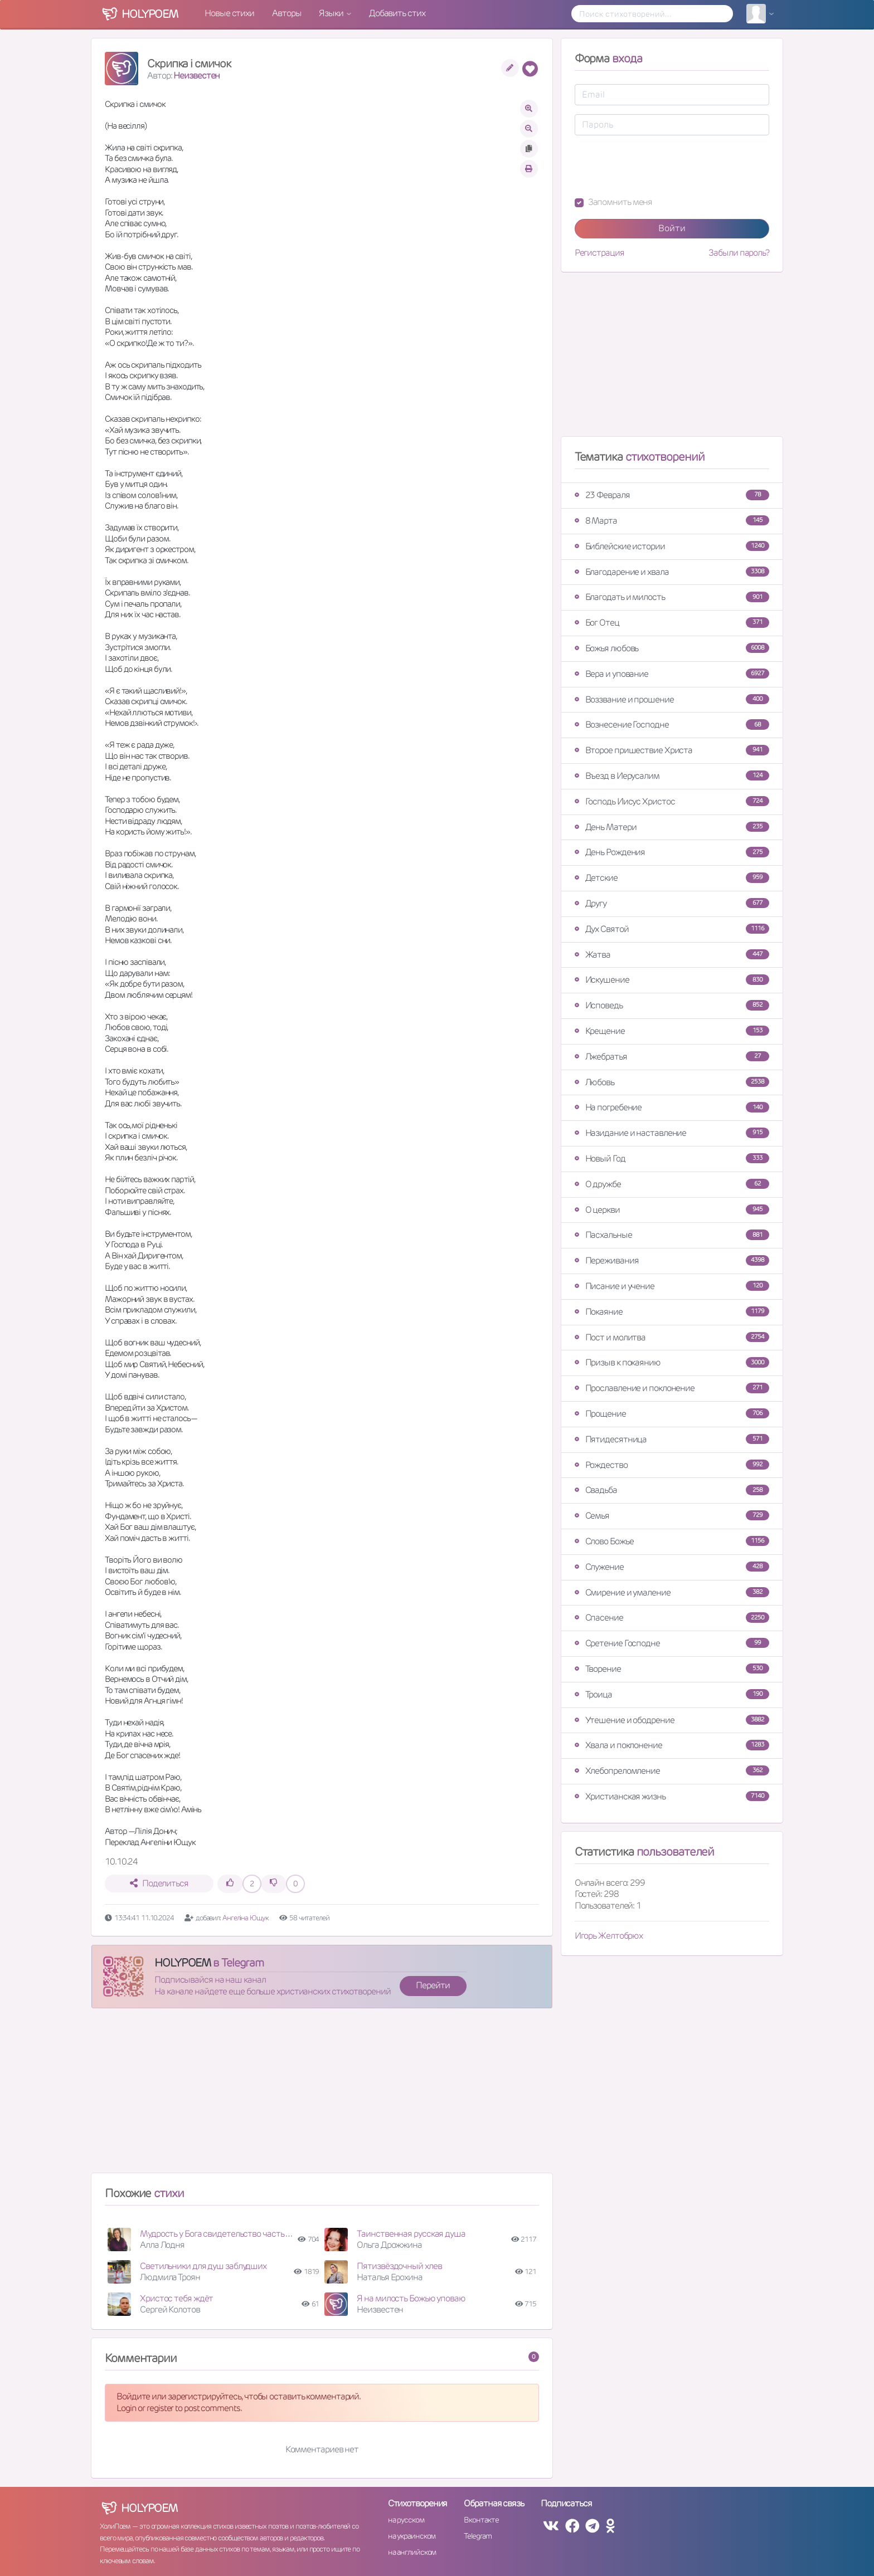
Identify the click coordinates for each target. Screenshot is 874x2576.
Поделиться (159, 1883)
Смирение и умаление (672, 1592)
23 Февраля (672, 495)
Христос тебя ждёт (176, 2298)
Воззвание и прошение (672, 699)
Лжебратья (672, 1056)
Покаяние (672, 1312)
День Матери (672, 827)
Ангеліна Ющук (245, 1918)
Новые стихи (229, 13)
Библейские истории (672, 546)
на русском (406, 2520)
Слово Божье (672, 1541)
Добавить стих (397, 13)
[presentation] (659, 166)
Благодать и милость (672, 597)
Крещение (672, 1031)
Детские (672, 878)
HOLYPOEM (182, 1962)
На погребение (672, 1107)
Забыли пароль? (738, 252)
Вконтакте (481, 2520)
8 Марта (672, 520)
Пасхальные (672, 1235)
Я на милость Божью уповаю (411, 2298)
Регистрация (599, 252)
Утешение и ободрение (672, 1720)
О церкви (672, 1210)
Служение (672, 1567)
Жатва (672, 954)
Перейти (432, 1985)
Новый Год (672, 1158)
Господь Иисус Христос (672, 801)
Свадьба (672, 1490)
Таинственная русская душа (411, 2234)
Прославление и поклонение (672, 1388)
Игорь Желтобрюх (609, 1935)
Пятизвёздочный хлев (399, 2266)
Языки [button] (331, 13)
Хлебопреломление (672, 1771)
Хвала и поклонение (672, 1745)
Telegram (477, 2536)
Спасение (672, 1617)
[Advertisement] (321, 2095)
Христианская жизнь (672, 1796)
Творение (672, 1669)
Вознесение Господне (672, 724)
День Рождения (672, 852)
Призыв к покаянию (672, 1362)
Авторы (286, 13)
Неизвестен (196, 75)
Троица (672, 1694)
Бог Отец (672, 622)
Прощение (672, 1413)
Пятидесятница (672, 1439)
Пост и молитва (672, 1337)
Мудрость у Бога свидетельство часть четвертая (233, 2234)
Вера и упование (672, 674)
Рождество (672, 1465)
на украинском (412, 2536)
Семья (672, 1515)
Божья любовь (672, 648)
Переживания (672, 1260)
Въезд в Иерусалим (672, 776)
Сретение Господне (672, 1643)
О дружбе (672, 1184)
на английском (412, 2552)
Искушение (672, 979)
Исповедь (672, 1005)
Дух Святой (672, 929)
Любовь (672, 1082)
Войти (672, 228)
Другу (672, 903)
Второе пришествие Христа (672, 750)
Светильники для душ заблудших (203, 2266)
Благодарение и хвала (672, 572)
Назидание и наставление (672, 1133)
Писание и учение (672, 1286)
